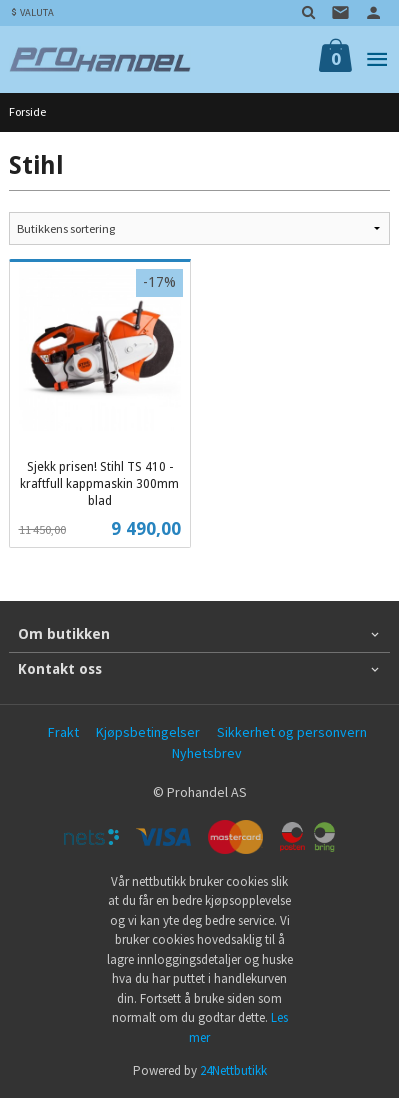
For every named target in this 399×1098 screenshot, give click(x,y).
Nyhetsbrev (207, 753)
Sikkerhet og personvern (292, 732)
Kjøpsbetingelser (148, 732)
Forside (27, 111)
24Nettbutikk (233, 1070)
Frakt (63, 732)
